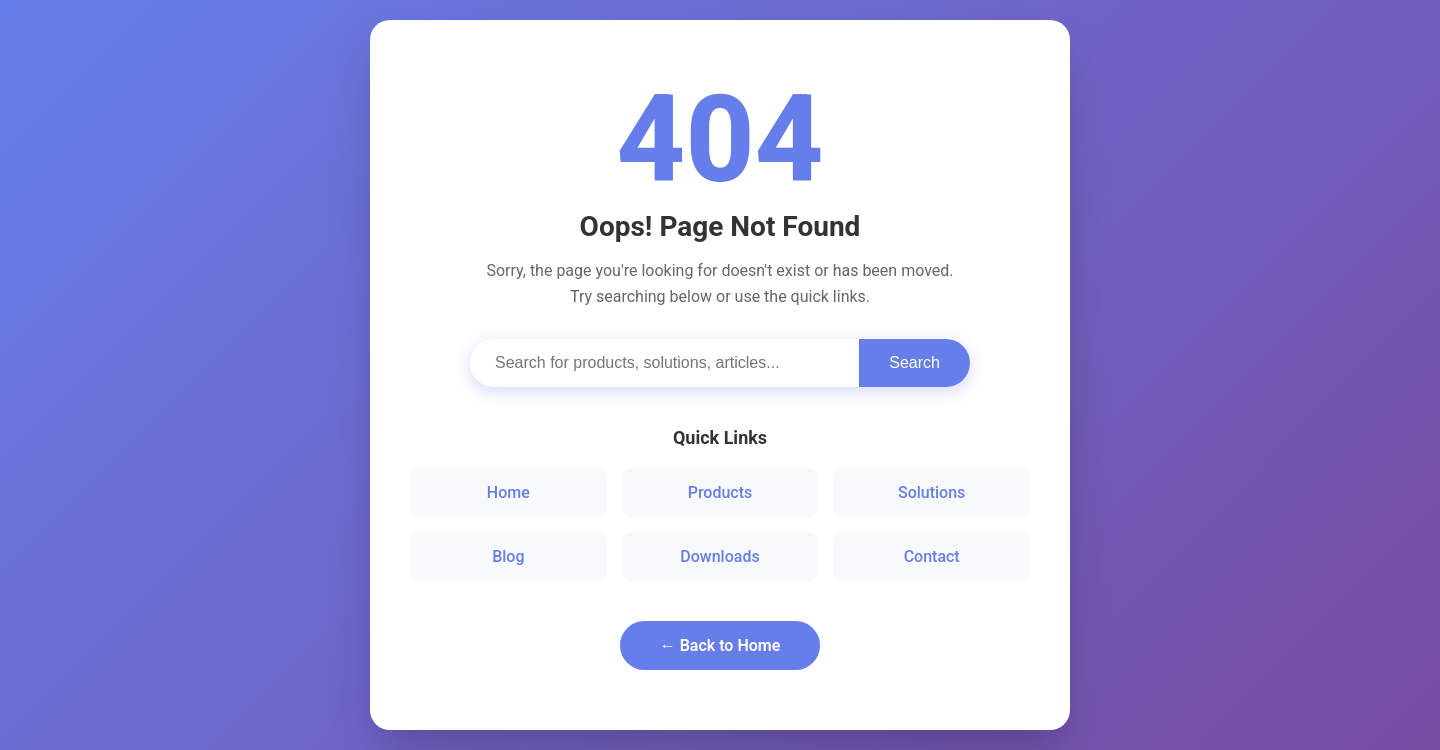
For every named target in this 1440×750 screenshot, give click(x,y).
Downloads (719, 556)
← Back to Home (720, 645)
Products (720, 492)
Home (508, 492)
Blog (508, 556)
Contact (932, 556)
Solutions (931, 492)
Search (914, 362)
